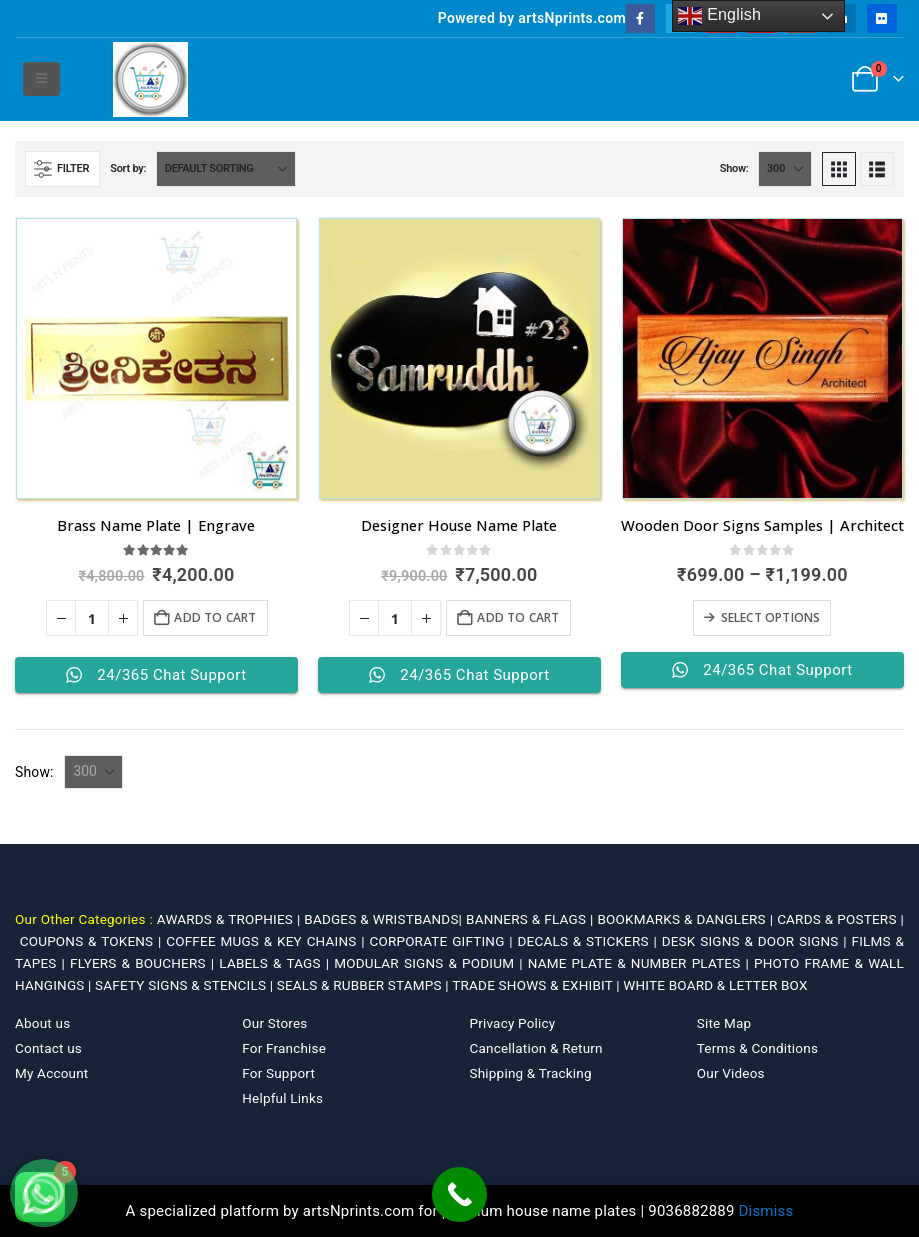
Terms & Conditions (757, 1048)
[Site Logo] (150, 79)
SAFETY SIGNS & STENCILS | (186, 985)
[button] (41, 79)
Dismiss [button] (766, 1211)
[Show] (785, 169)
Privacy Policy (513, 1023)
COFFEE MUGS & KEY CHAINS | (267, 941)
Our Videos (731, 1073)
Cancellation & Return (536, 1048)
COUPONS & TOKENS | (93, 941)
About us (42, 1023)
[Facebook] (640, 18)
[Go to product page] (156, 358)
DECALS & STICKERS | (589, 941)
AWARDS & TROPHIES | (229, 919)
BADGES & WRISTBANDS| (385, 919)
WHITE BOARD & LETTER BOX (715, 985)
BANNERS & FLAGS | (531, 919)
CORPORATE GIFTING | (443, 941)
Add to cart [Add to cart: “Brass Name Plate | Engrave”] (215, 617)
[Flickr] (881, 18)
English (719, 16)
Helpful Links (282, 1098)
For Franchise (284, 1048)
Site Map (724, 1023)
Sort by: (128, 168)
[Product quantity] (92, 618)
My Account (51, 1073)
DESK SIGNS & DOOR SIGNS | (757, 941)
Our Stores (274, 1023)
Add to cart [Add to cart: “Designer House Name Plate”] (518, 617)
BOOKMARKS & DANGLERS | (687, 919)
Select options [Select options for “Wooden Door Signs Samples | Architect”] (771, 617)
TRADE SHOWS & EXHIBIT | (537, 985)
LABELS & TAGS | (276, 963)
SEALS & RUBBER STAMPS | (365, 985)
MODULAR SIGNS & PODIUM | (430, 963)
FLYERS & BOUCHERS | (144, 963)
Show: (734, 168)
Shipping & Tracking (531, 1073)
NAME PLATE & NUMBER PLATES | (641, 963)
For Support (278, 1073)
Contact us (48, 1048)
